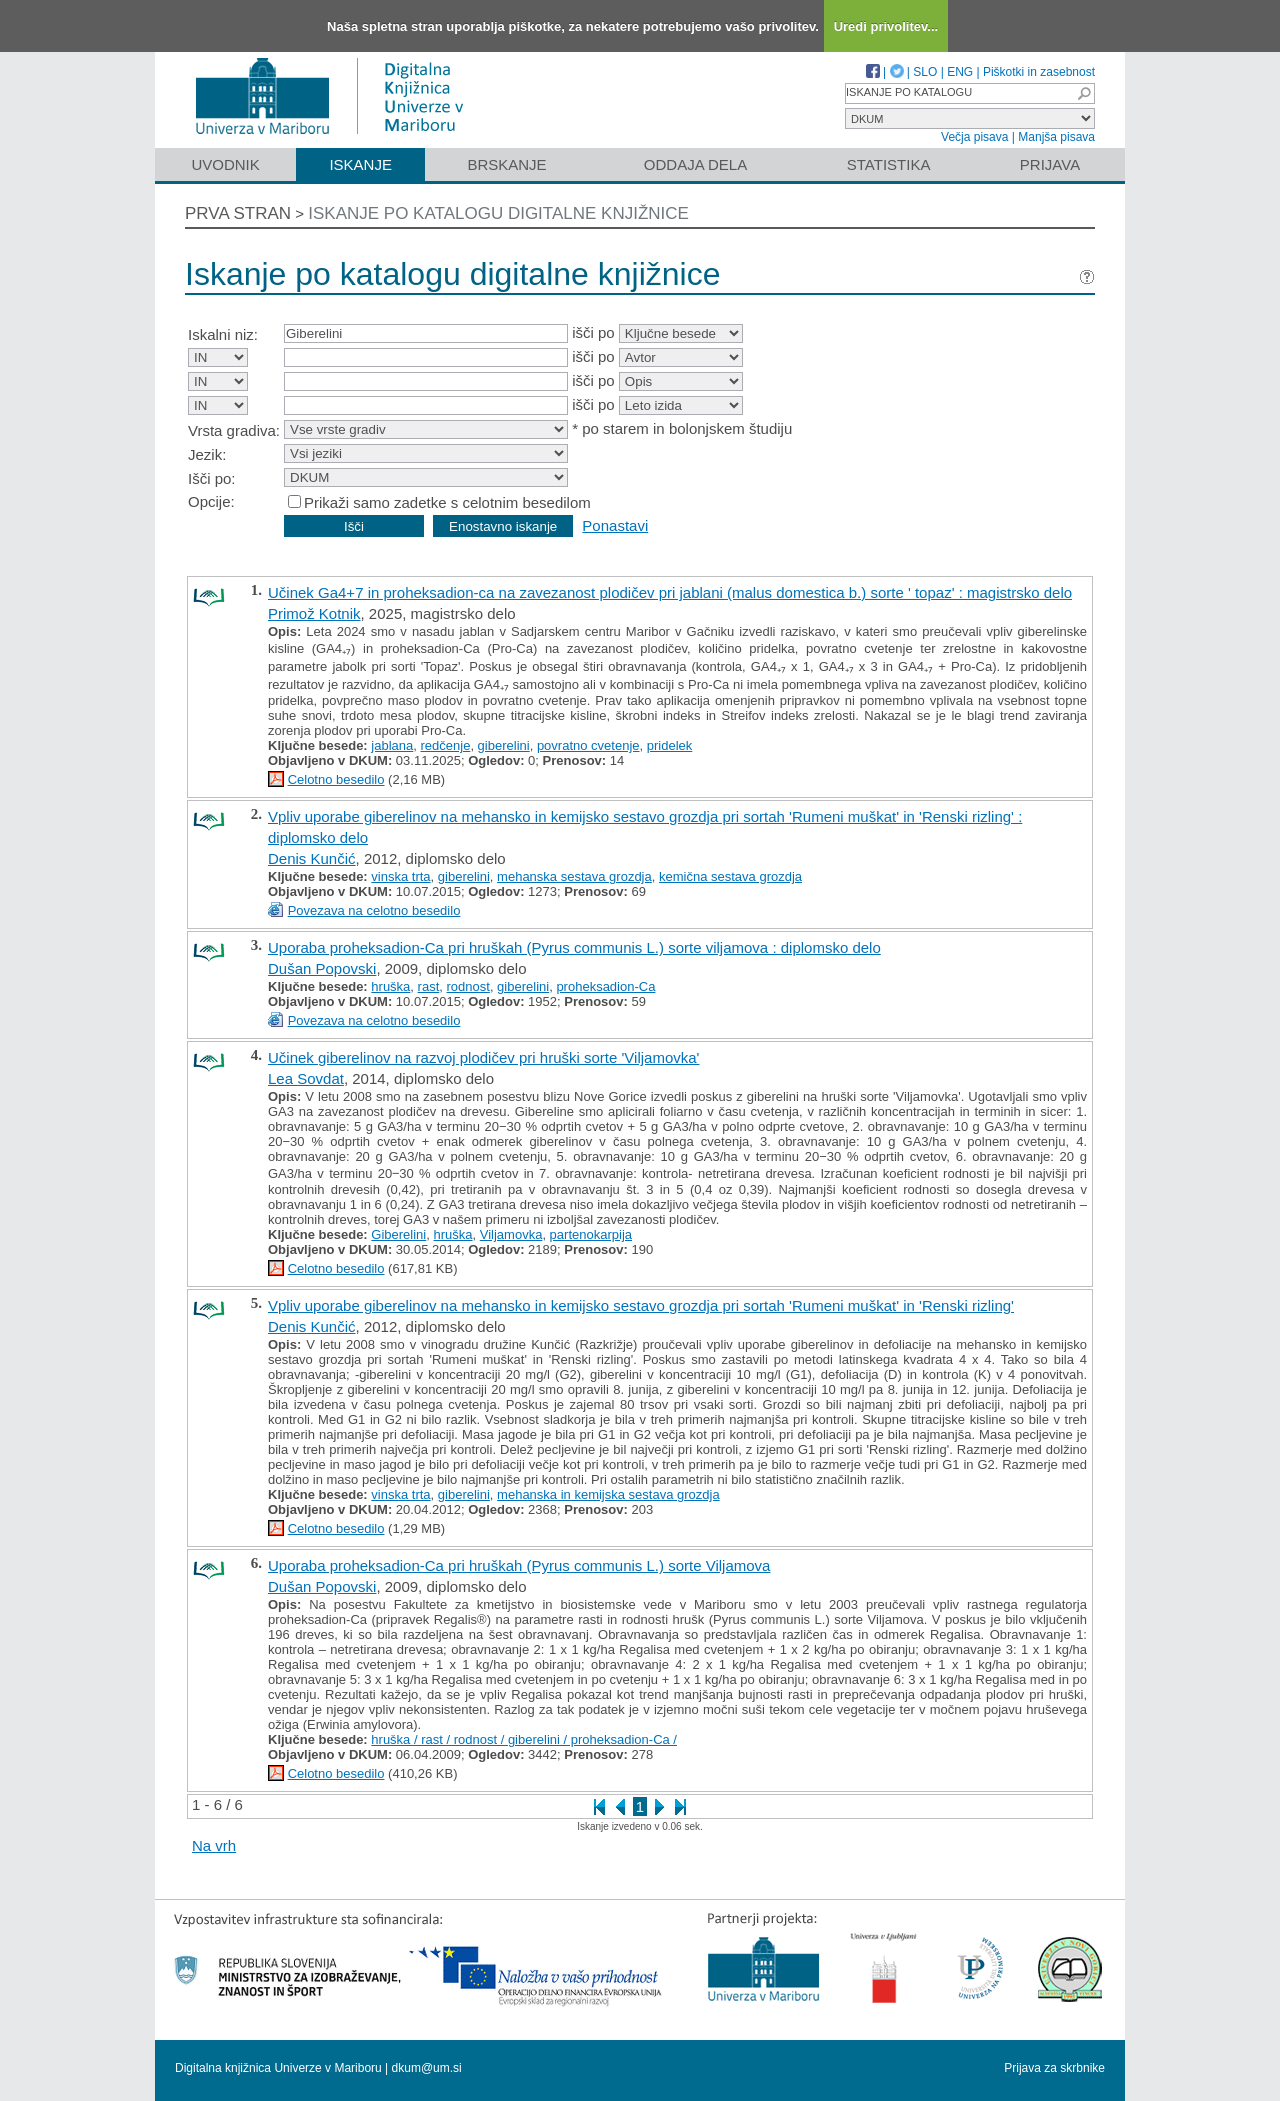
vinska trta (400, 876)
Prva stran (238, 213)
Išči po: (212, 478)
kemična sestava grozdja (730, 876)
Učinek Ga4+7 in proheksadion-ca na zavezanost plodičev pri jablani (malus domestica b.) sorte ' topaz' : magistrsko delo (670, 592)
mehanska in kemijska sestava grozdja (608, 1494)
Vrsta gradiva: (234, 430)
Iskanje (360, 164)
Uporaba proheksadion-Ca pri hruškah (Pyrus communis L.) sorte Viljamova (519, 1565)
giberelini (504, 745)
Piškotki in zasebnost (1039, 72)
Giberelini (398, 1234)
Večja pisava (974, 137)
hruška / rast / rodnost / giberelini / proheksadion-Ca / (524, 1739)
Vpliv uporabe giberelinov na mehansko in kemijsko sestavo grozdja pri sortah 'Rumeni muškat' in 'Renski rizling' (641, 1305)
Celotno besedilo (336, 779)
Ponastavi (615, 525)
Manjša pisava (1056, 137)
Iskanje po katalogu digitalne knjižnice (498, 213)
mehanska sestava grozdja (574, 876)
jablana (392, 745)
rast (429, 986)
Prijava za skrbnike (1054, 2068)
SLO (925, 72)
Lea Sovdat (306, 1078)
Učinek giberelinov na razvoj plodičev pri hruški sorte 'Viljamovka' (483, 1057)
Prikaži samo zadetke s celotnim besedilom (447, 502)
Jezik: (207, 454)
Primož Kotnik (314, 613)
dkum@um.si (427, 2068)
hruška (390, 986)
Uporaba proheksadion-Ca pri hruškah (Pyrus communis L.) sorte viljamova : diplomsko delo (574, 947)
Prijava (1050, 164)
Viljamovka (511, 1234)
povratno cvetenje (588, 745)
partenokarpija (591, 1234)
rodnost (468, 986)
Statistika (889, 164)
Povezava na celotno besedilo (374, 910)
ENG (960, 72)
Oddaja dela (695, 164)
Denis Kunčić (312, 858)
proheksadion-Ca (605, 986)
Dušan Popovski (322, 968)
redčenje (446, 745)
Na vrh (214, 1845)
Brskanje (506, 164)
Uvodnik (225, 164)
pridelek (670, 745)
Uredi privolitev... (886, 26)
